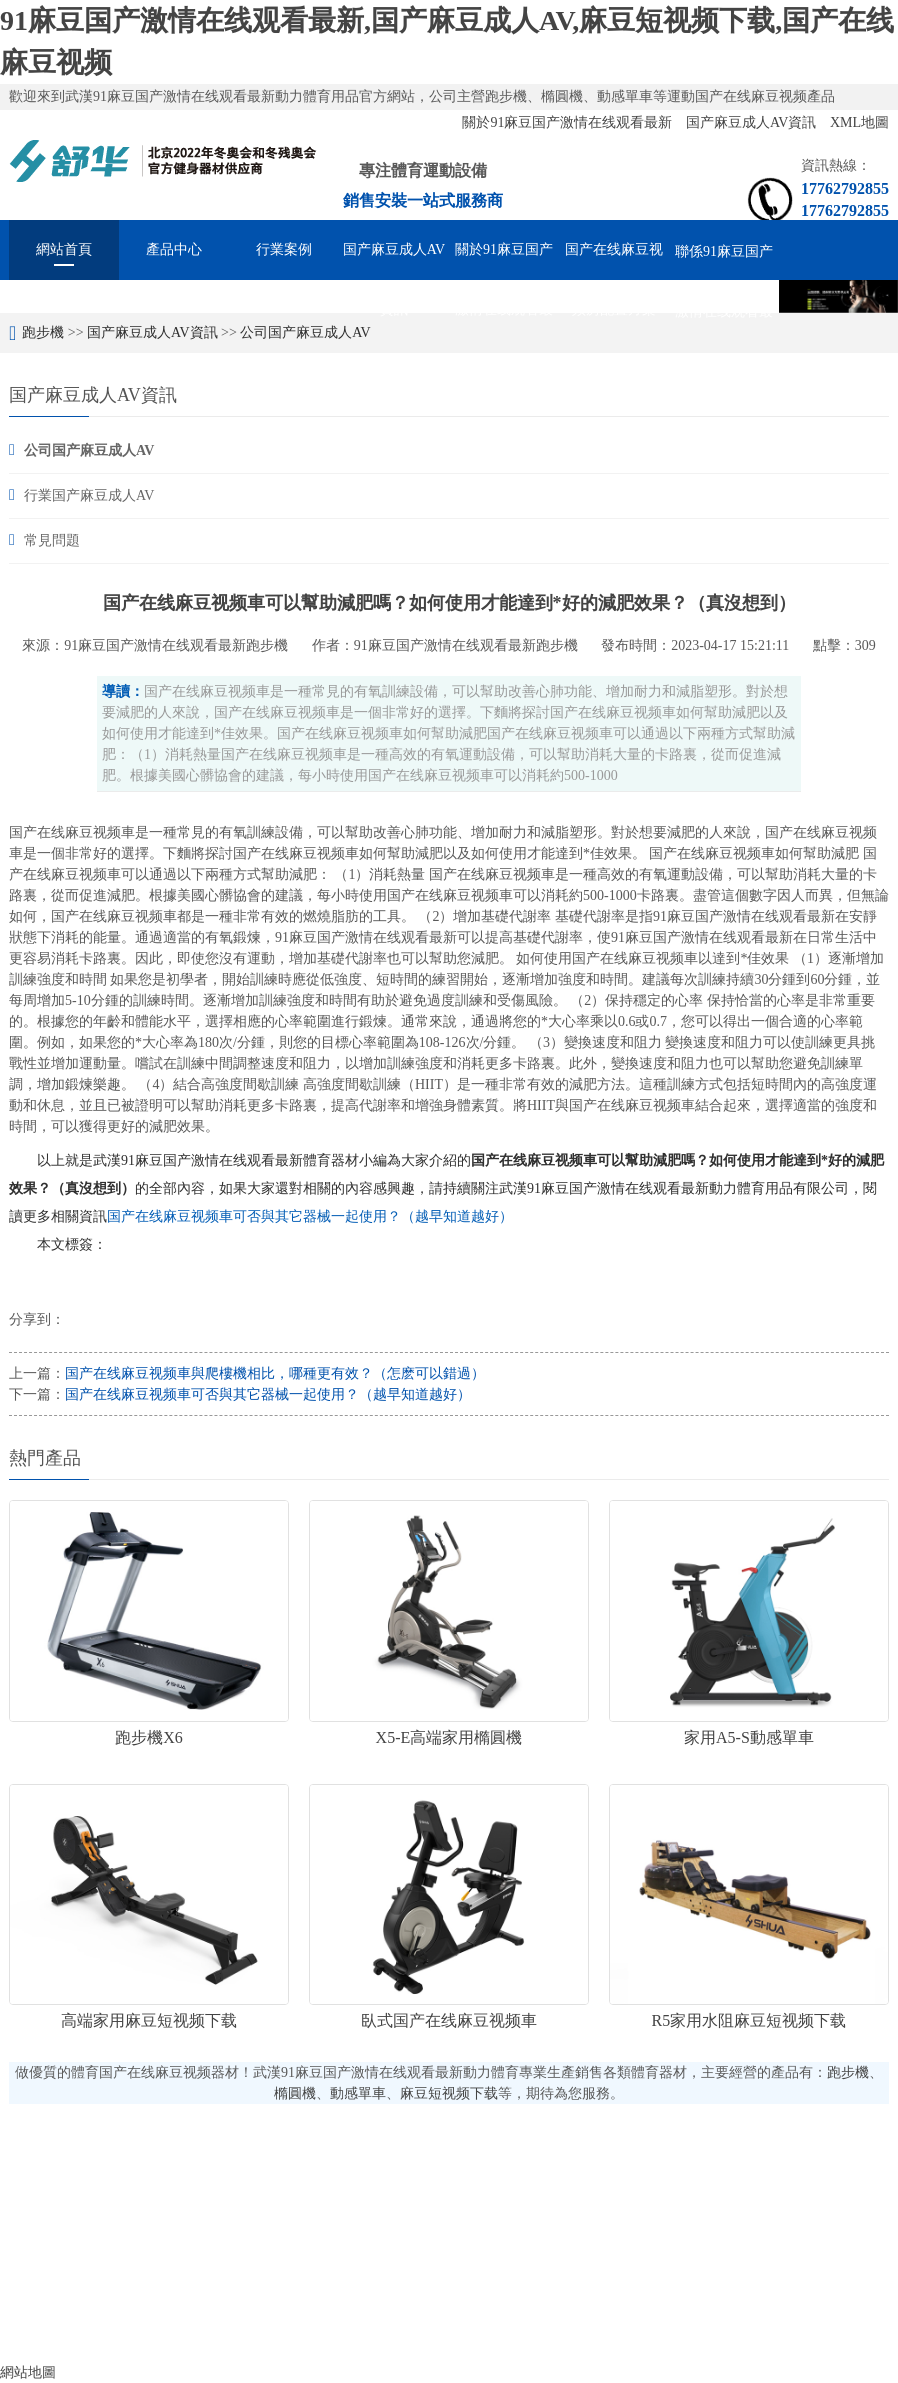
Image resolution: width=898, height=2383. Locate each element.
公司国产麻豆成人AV (305, 332)
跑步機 (43, 332)
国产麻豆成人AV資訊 (753, 122)
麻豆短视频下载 (449, 2093)
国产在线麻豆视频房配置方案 (614, 261)
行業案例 (284, 249)
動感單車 (358, 2093)
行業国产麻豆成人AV (89, 495)
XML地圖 (859, 122)
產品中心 (174, 249)
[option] (838, 296)
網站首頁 (64, 249)
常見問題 (52, 540)
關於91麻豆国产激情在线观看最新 (569, 122)
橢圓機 (295, 2093)
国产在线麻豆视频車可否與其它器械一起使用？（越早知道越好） (268, 1394)
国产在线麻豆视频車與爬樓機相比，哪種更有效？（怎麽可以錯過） (275, 1373)
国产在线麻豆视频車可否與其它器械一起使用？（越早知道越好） (310, 1216)
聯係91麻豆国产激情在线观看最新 (724, 263)
